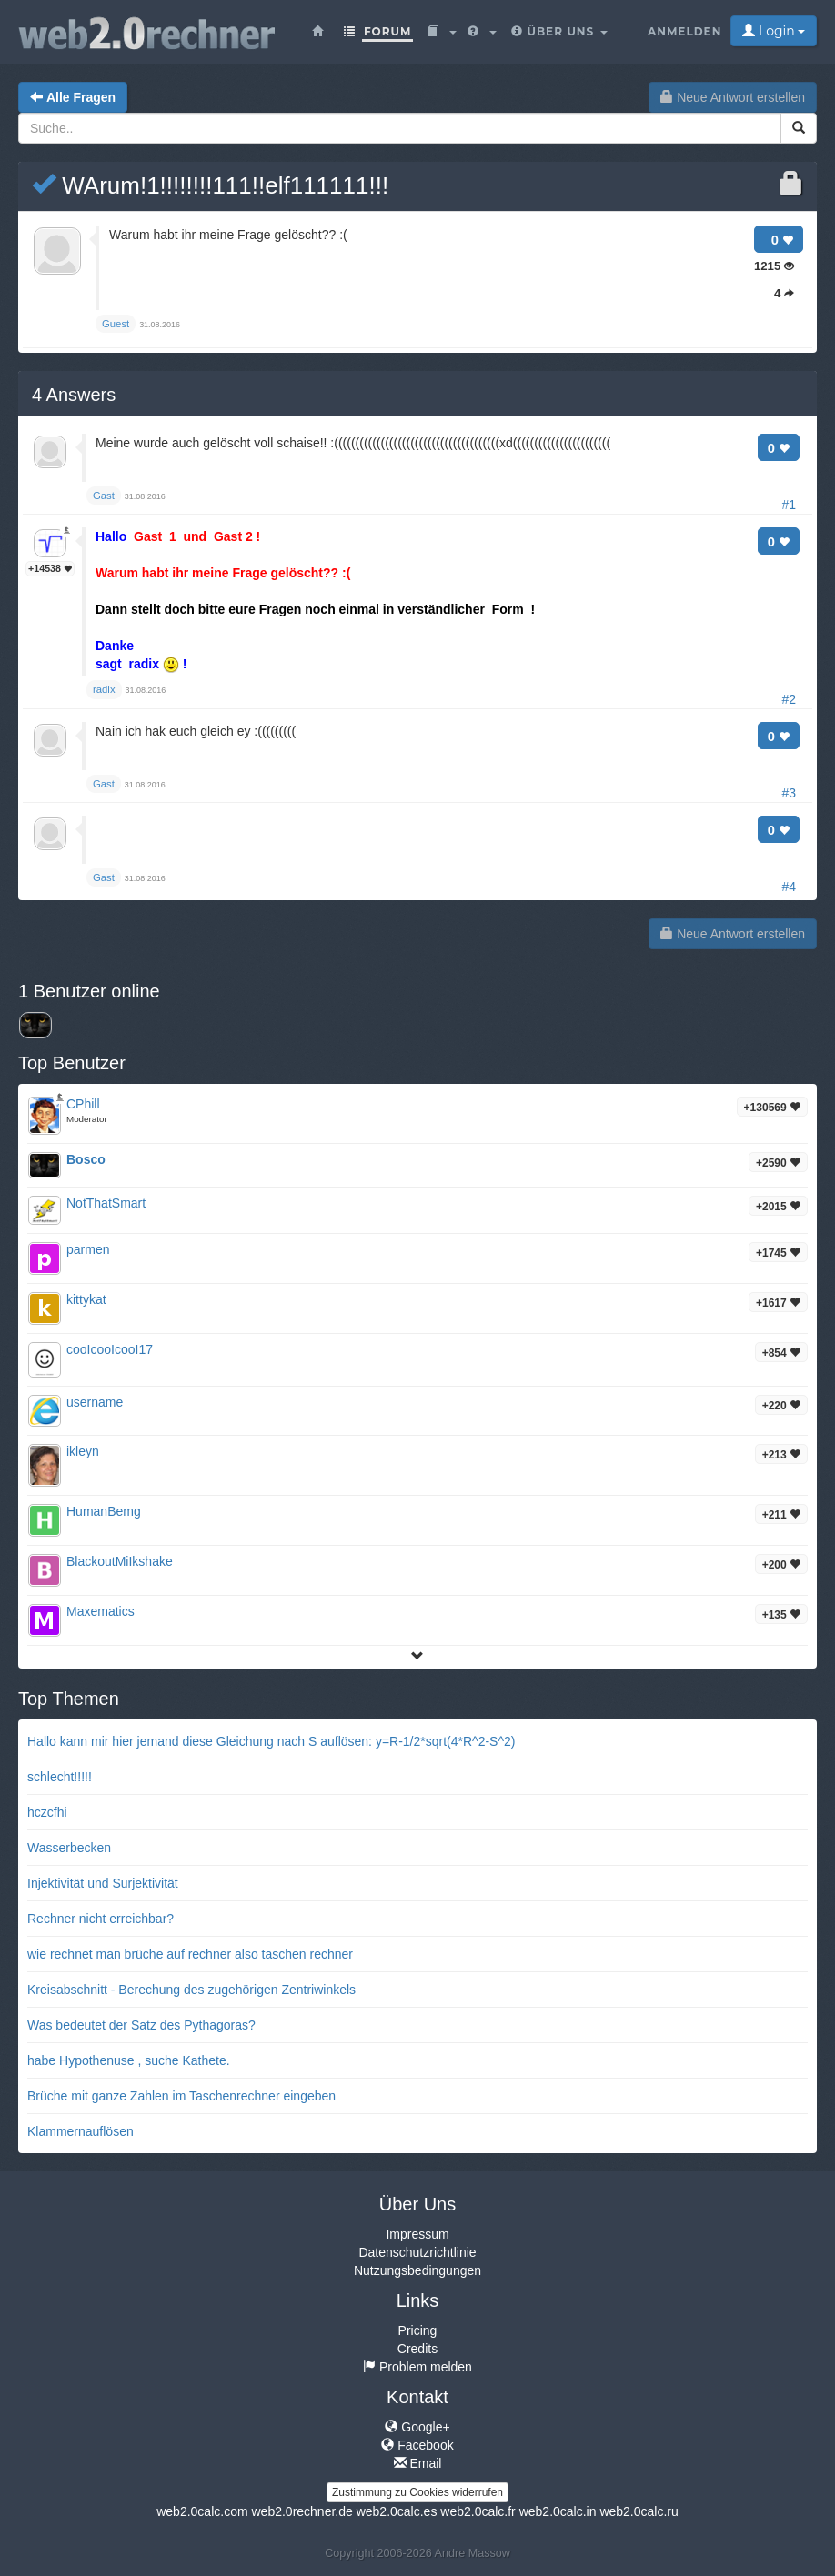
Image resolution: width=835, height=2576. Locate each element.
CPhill (83, 1104)
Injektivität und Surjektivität (102, 1883)
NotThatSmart (106, 1203)
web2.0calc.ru (638, 2511)
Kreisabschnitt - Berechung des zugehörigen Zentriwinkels (191, 1989)
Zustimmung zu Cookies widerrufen (417, 2492)
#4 (788, 886)
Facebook (417, 2445)
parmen (87, 1249)
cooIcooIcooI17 (109, 1349)
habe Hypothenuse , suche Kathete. (128, 2060)
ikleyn (82, 1451)
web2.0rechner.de (301, 2511)
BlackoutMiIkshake (119, 1561)
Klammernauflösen (80, 2131)
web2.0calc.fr (477, 2511)
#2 (788, 699)
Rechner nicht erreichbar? (100, 1918)
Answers (74, 395)
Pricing (418, 2330)
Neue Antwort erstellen (732, 97)
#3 (788, 793)
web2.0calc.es (397, 2511)
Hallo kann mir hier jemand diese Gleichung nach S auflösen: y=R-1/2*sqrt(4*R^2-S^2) (271, 1741)
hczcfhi (47, 1812)
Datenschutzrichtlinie (417, 2252)
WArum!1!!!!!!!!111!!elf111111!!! (210, 185)
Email (418, 2463)
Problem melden (417, 2367)
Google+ (417, 2427)
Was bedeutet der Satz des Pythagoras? (141, 2025)
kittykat (86, 1299)
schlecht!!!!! (59, 1776)
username (94, 1402)
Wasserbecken (69, 1847)
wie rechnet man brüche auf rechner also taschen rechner (190, 1954)
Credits (417, 2348)
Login (773, 31)
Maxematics (100, 1611)
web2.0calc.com (201, 2511)
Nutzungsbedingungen (417, 2270)
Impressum (417, 2234)
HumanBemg (103, 1511)
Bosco (86, 1159)
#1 (788, 504)
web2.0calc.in (558, 2511)
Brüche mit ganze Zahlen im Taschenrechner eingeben (181, 2096)
